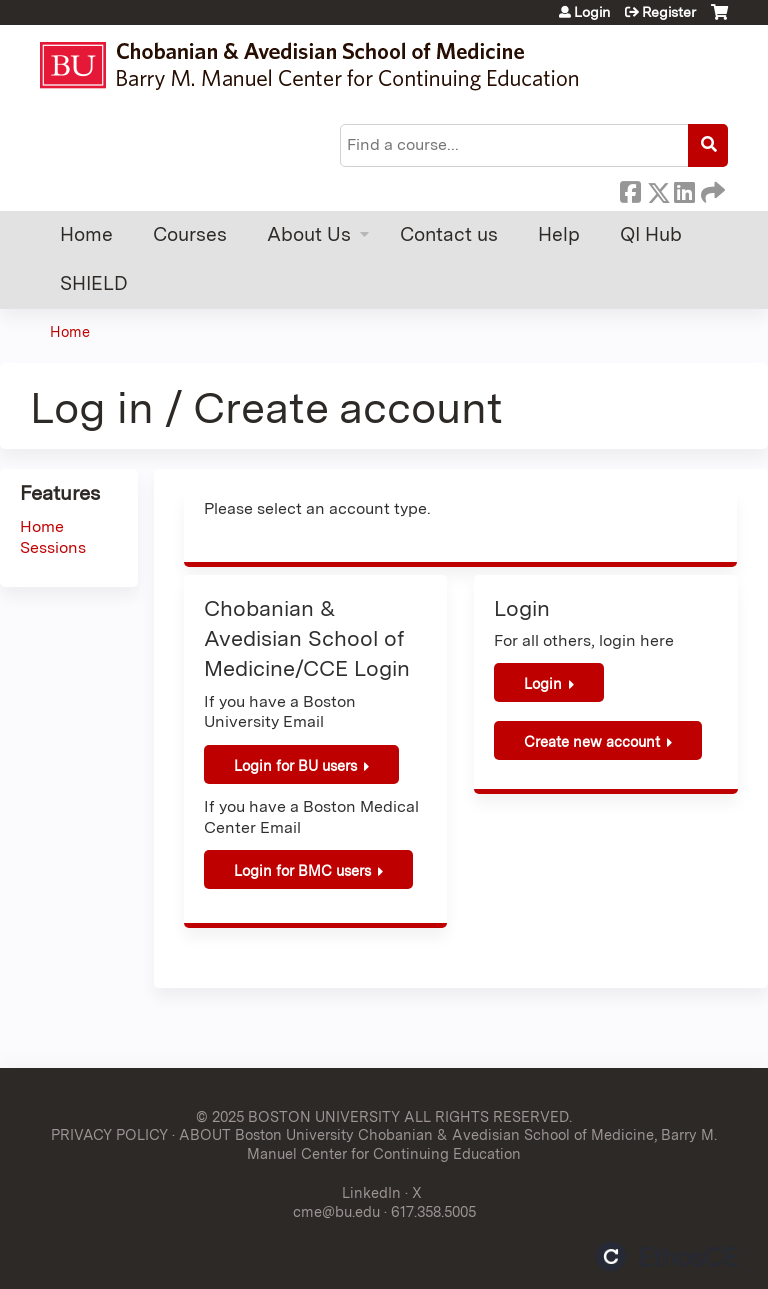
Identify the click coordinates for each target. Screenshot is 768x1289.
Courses (190, 234)
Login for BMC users (302, 870)
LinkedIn (684, 189)
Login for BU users (295, 765)
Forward (711, 189)
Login (592, 12)
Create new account (592, 741)
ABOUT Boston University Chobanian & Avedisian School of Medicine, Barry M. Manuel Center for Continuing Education (448, 1144)
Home (86, 234)
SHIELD (94, 283)
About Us (309, 234)
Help (559, 234)
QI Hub (651, 234)
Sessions (53, 547)
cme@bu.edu (336, 1211)
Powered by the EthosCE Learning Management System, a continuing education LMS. (667, 1256)
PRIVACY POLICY (109, 1134)
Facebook (630, 189)
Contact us (449, 234)
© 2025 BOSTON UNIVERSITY (298, 1116)
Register (669, 12)
